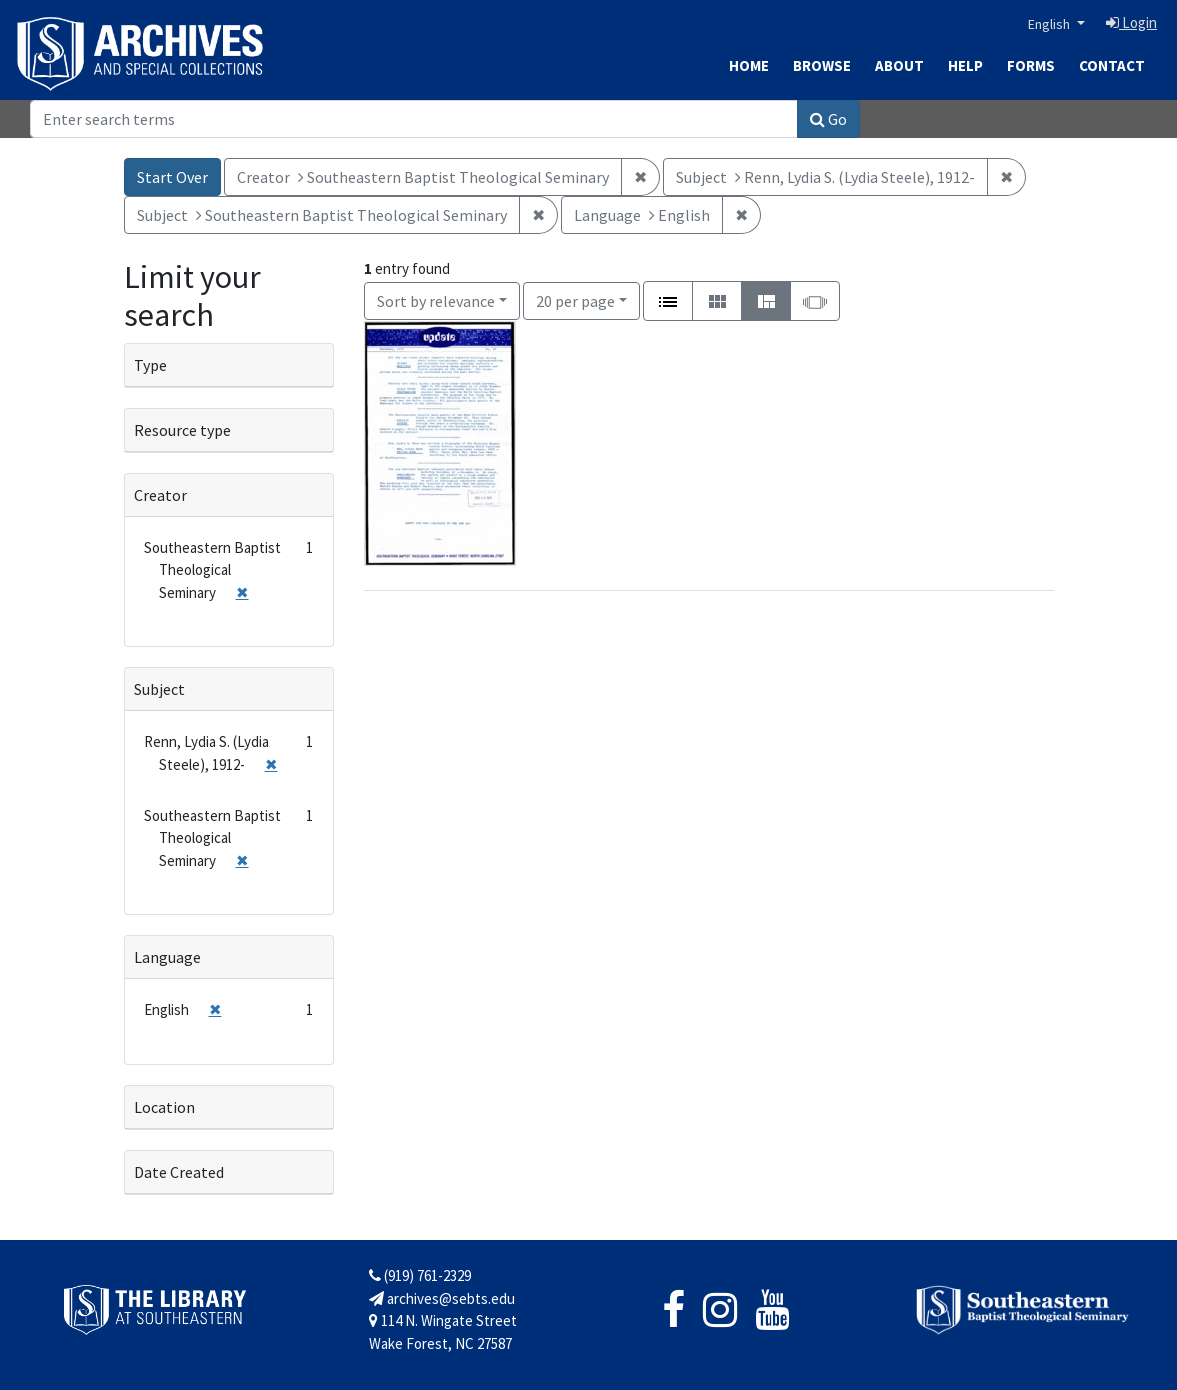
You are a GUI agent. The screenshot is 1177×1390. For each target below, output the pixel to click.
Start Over (172, 177)
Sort (436, 301)
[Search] (414, 119)
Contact (1112, 65)
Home (749, 65)
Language (167, 957)
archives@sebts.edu (442, 1298)
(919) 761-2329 (420, 1275)
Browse (822, 65)
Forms (1031, 65)
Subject (159, 689)
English (1050, 24)
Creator (160, 495)
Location (164, 1107)
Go (828, 119)
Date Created (179, 1172)
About (899, 65)
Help (965, 65)
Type (150, 365)
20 (575, 299)
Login (1131, 22)
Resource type (182, 430)
